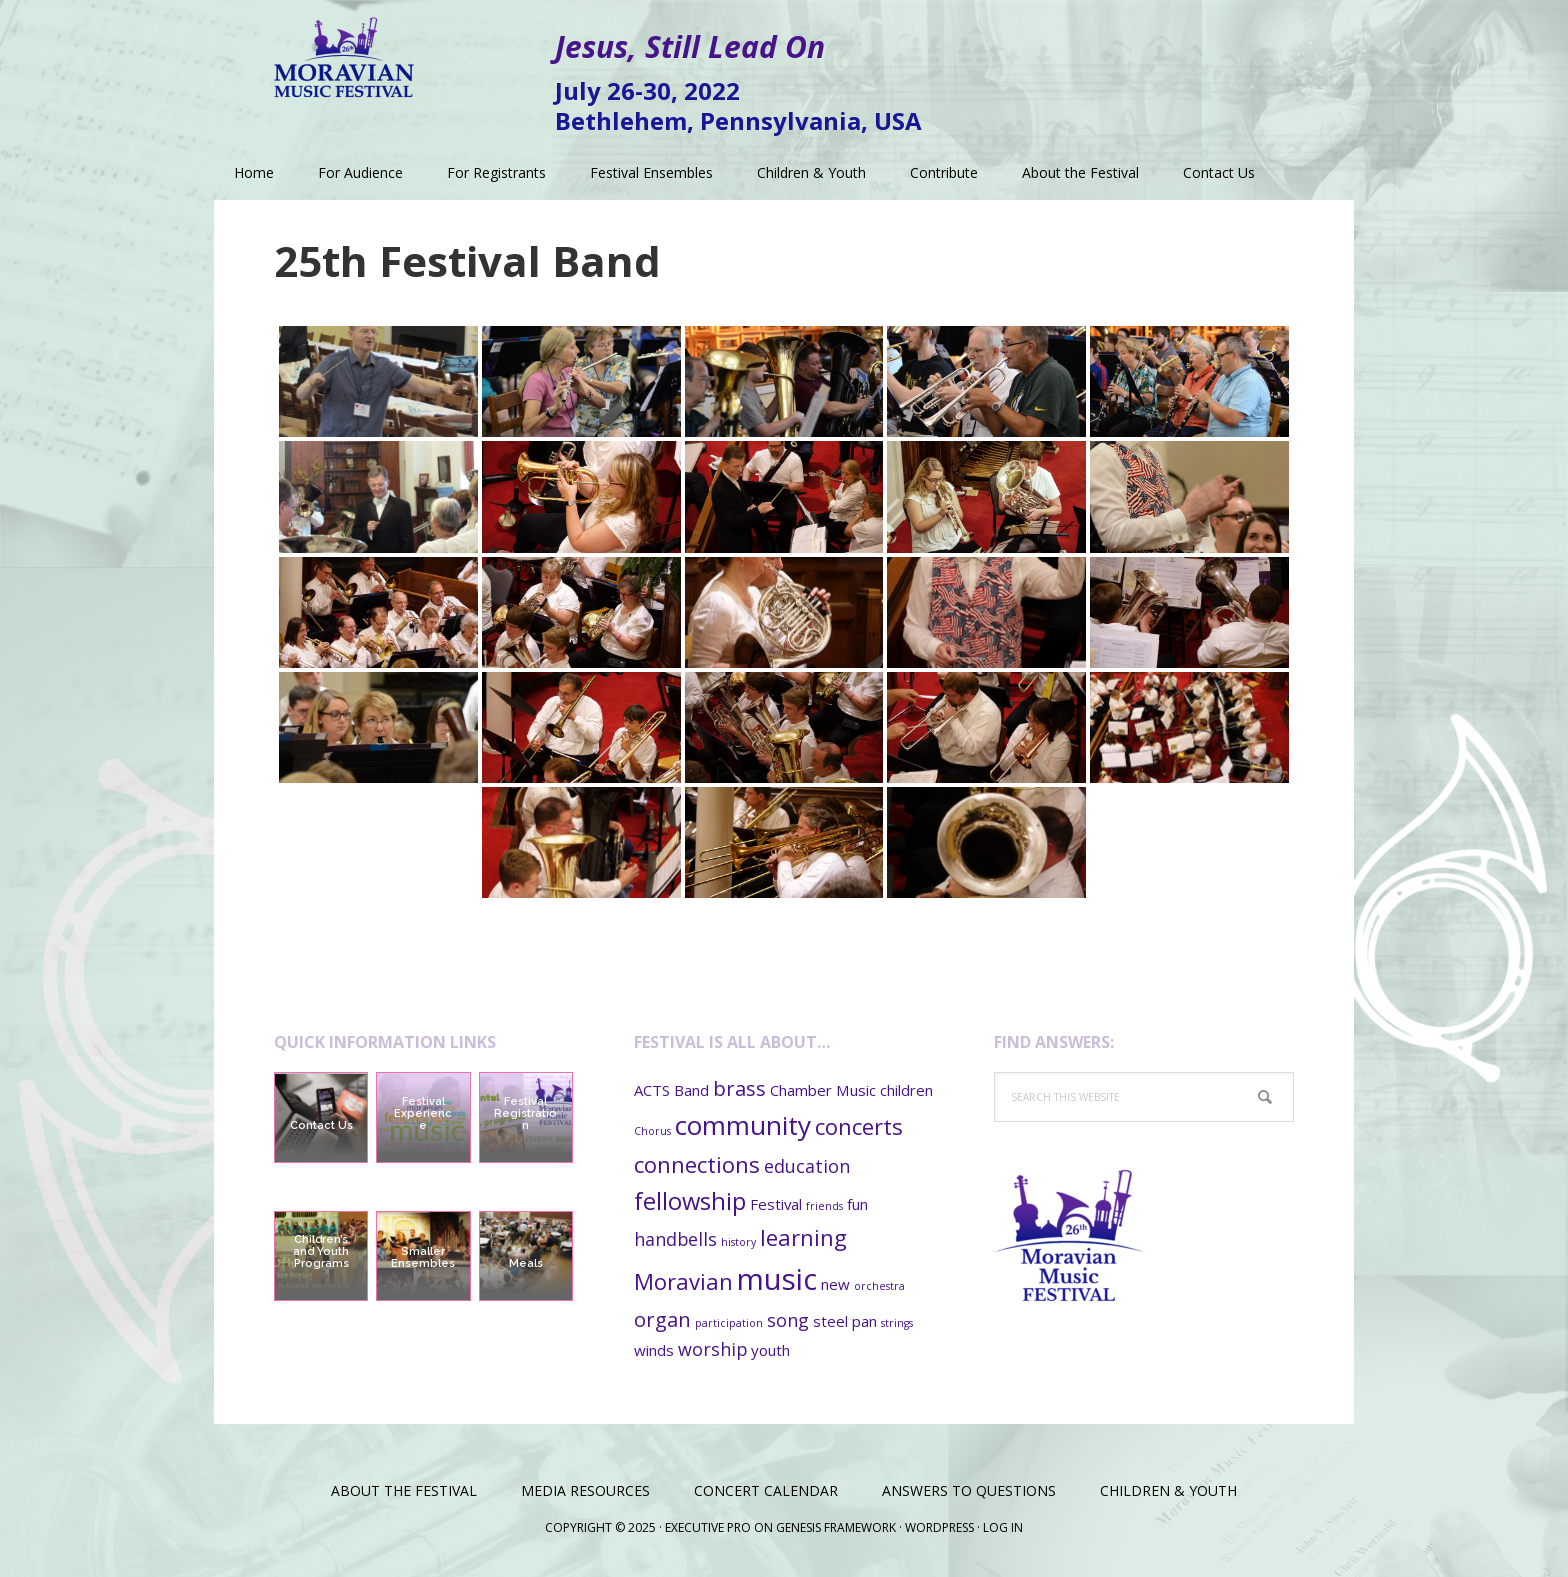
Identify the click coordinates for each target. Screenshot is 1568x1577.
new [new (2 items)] (835, 1284)
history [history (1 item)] (738, 1242)
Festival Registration (525, 1113)
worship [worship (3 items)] (712, 1349)
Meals (526, 1263)
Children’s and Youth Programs (321, 1251)
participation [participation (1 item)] (729, 1323)
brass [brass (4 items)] (739, 1088)
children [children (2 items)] (906, 1090)
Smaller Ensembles (423, 1257)
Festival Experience (423, 1113)
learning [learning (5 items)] (803, 1237)
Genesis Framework (836, 1527)
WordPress (939, 1527)
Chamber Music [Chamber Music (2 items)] (823, 1090)
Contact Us (321, 1125)
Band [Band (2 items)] (691, 1090)
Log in (1003, 1527)
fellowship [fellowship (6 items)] (690, 1201)
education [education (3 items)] (807, 1166)
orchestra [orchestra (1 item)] (879, 1286)
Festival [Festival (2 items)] (776, 1204)
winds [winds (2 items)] (654, 1350)
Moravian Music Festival (344, 50)
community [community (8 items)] (743, 1125)
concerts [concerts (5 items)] (859, 1126)
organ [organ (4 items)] (662, 1319)
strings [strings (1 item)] (897, 1323)
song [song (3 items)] (788, 1320)
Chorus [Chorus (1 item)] (652, 1131)
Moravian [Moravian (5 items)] (683, 1281)
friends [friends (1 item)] (824, 1206)
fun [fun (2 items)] (857, 1204)
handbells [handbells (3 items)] (675, 1239)
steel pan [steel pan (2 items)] (845, 1321)
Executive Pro (708, 1527)
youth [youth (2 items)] (770, 1350)
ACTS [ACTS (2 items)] (652, 1090)
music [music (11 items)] (777, 1279)
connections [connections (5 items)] (697, 1164)
